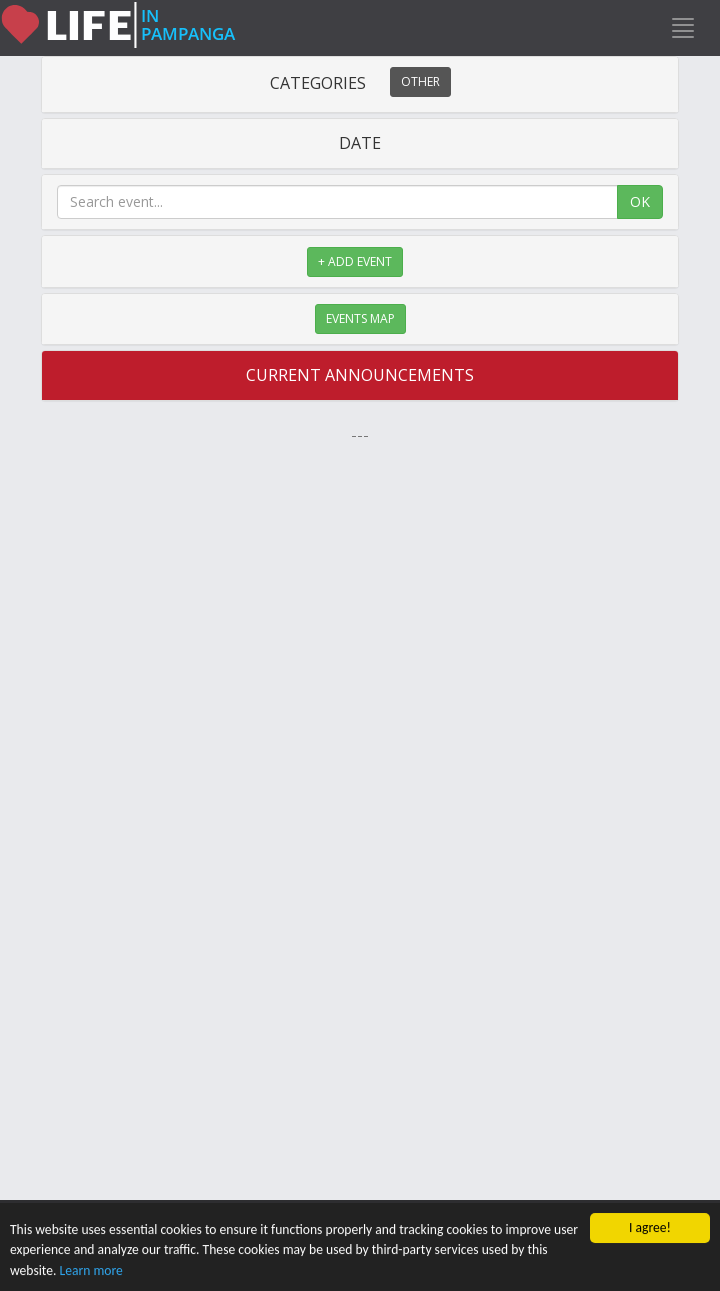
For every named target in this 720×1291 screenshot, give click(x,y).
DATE (360, 143)
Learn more (91, 1270)
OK (640, 201)
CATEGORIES (360, 83)
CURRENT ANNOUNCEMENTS (360, 375)
